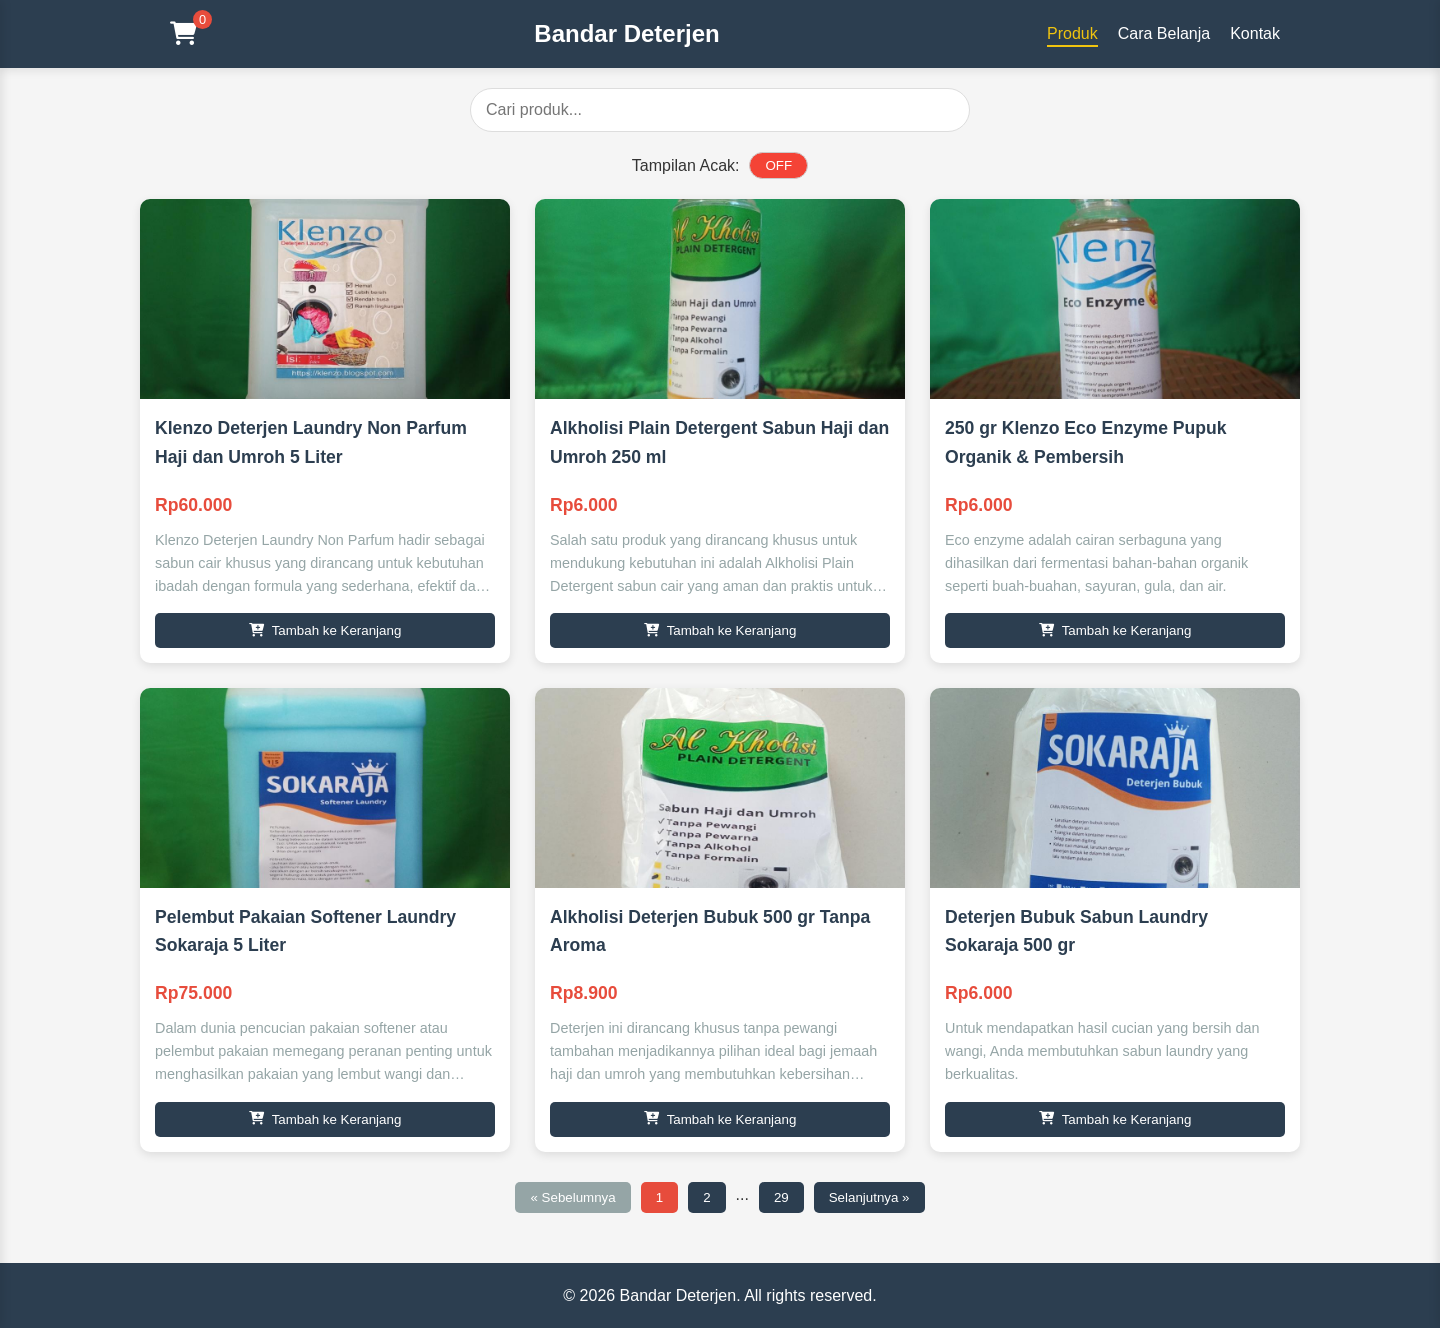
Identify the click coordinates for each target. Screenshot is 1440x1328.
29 (781, 1197)
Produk (1072, 33)
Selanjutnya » (869, 1197)
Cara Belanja (1164, 33)
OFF (778, 165)
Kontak (1255, 33)
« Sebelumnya (572, 1197)
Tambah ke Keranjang (325, 630)
